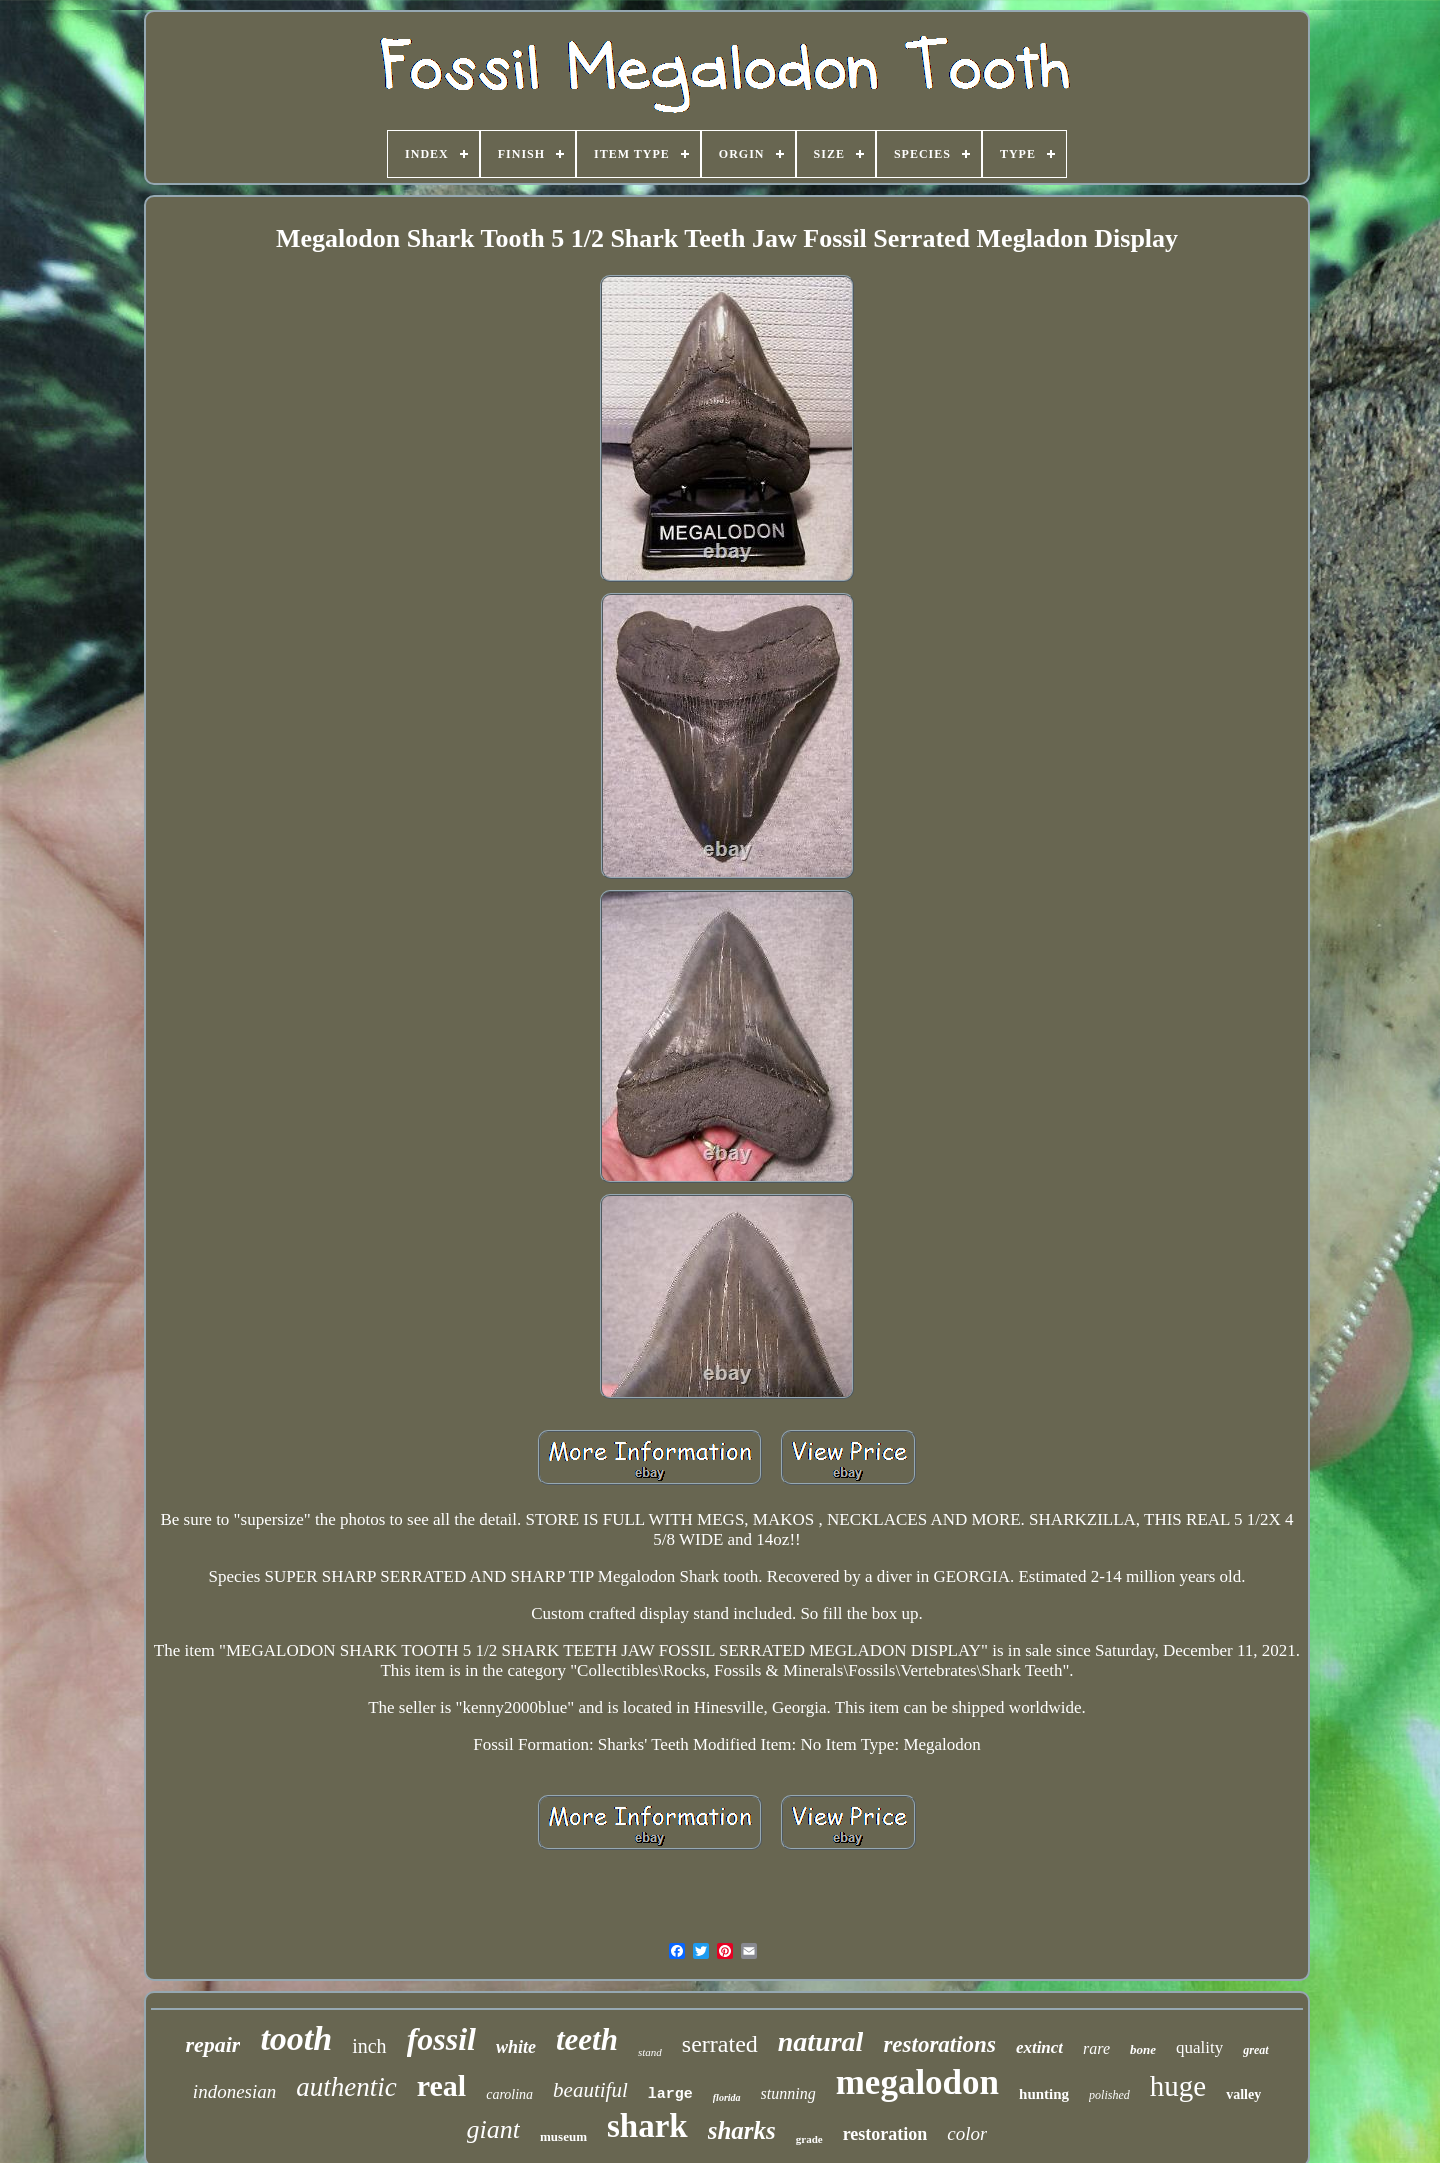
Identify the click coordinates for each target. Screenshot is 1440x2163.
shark (647, 2126)
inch (369, 2046)
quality (1199, 2047)
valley (1243, 2094)
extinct (1039, 2047)
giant (493, 2129)
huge (1178, 2086)
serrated (720, 2044)
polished (1109, 2095)
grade (809, 2139)
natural (821, 2041)
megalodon (917, 2082)
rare (1096, 2048)
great (1255, 2050)
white (516, 2047)
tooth (296, 2038)
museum (563, 2136)
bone (1143, 2049)
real (441, 2085)
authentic (346, 2087)
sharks (742, 2130)
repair (212, 2044)
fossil (441, 2039)
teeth (587, 2039)
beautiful (590, 2090)
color (967, 2133)
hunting (1044, 2094)
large (670, 2094)
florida (727, 2097)
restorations (939, 2044)
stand (650, 2052)
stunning (788, 2093)
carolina (509, 2094)
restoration (885, 2134)
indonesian (234, 2091)
